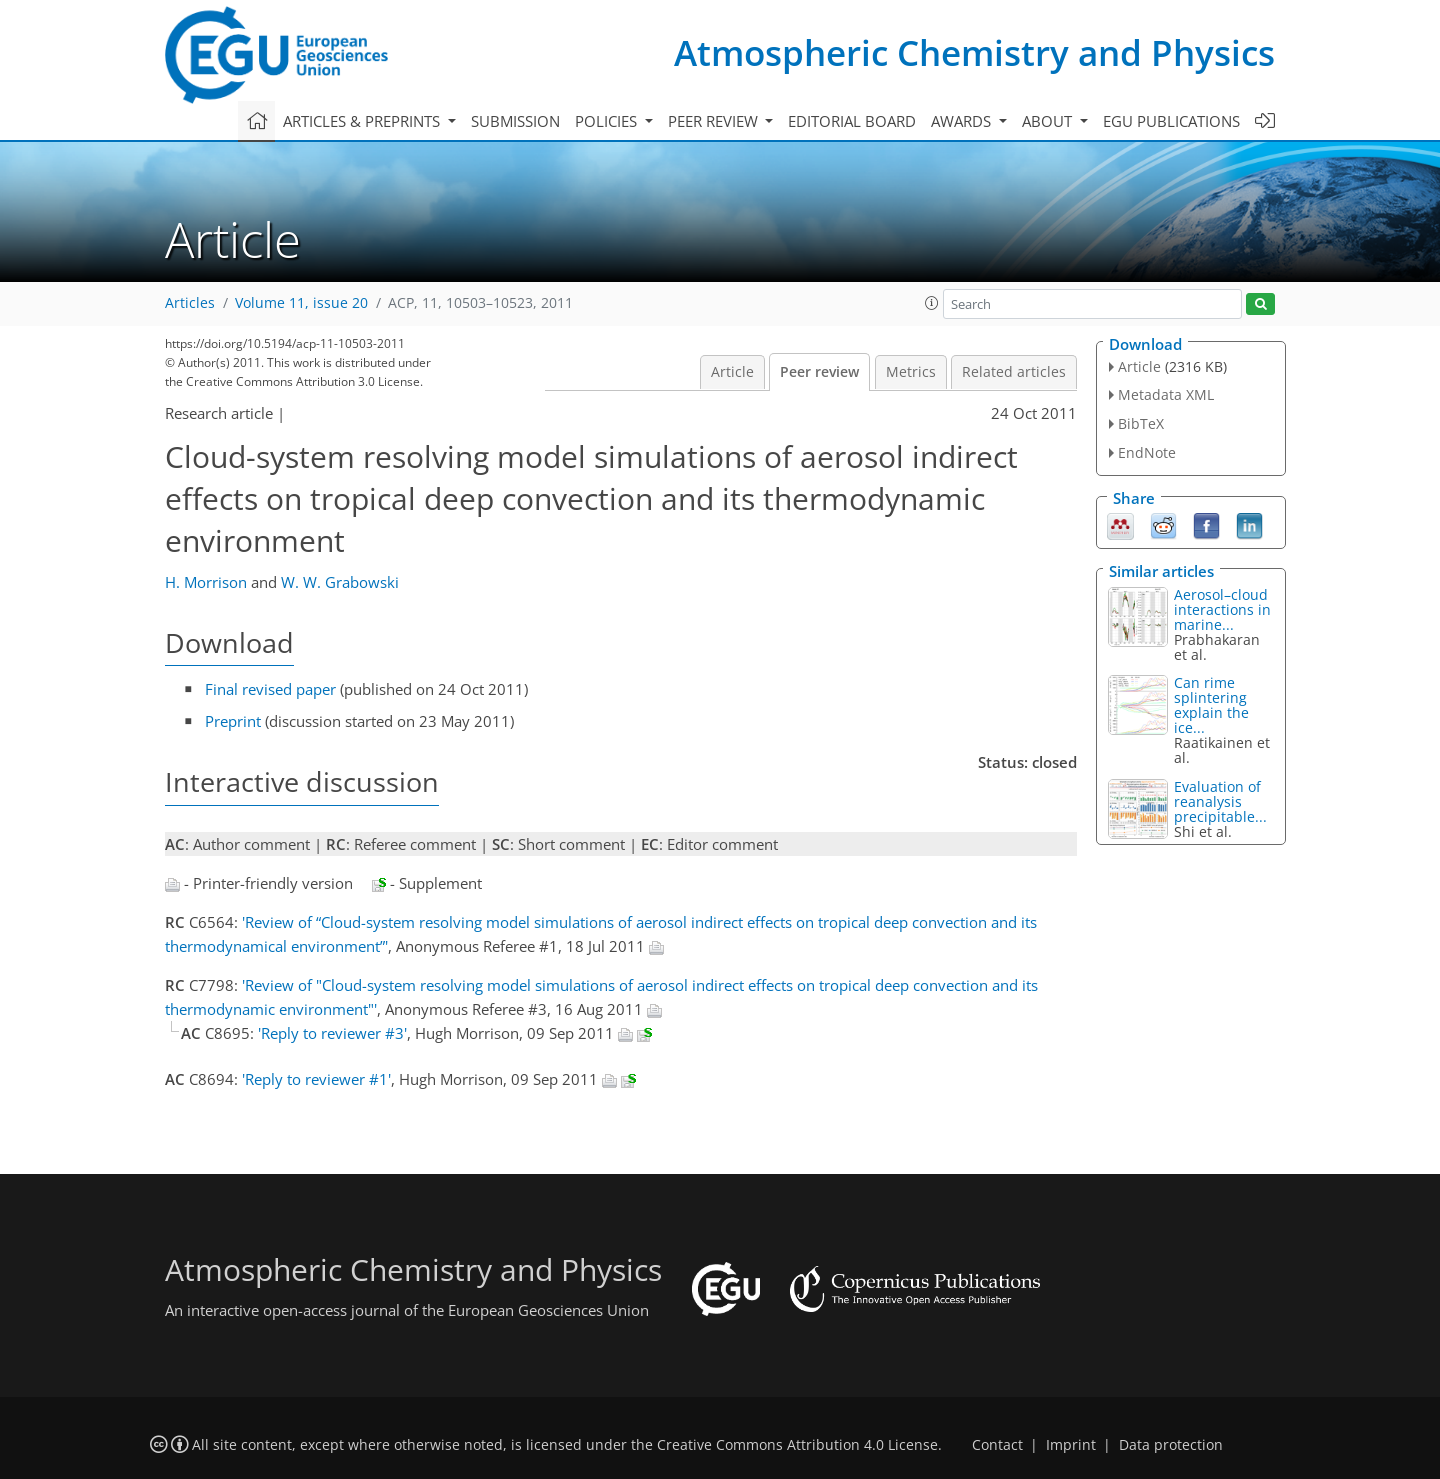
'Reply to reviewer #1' (316, 1079)
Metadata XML (1166, 394)
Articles (190, 303)
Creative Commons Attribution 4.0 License (797, 1445)
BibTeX (1141, 423)
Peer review (819, 372)
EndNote (1147, 452)
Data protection (1171, 1445)
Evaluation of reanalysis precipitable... (1220, 801)
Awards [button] (963, 121)
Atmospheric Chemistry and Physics (974, 52)
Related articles (1014, 372)
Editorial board (852, 121)
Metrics (911, 372)
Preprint (233, 721)
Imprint (1071, 1445)
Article (732, 372)
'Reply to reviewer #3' (332, 1033)
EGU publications (1171, 121)
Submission (515, 121)
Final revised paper (270, 689)
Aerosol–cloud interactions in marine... (1222, 609)
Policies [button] (608, 121)
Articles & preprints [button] (363, 121)
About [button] (1049, 121)
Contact (997, 1445)
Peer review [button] (715, 121)
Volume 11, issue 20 (301, 303)
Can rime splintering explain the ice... (1211, 705)
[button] (932, 303)
